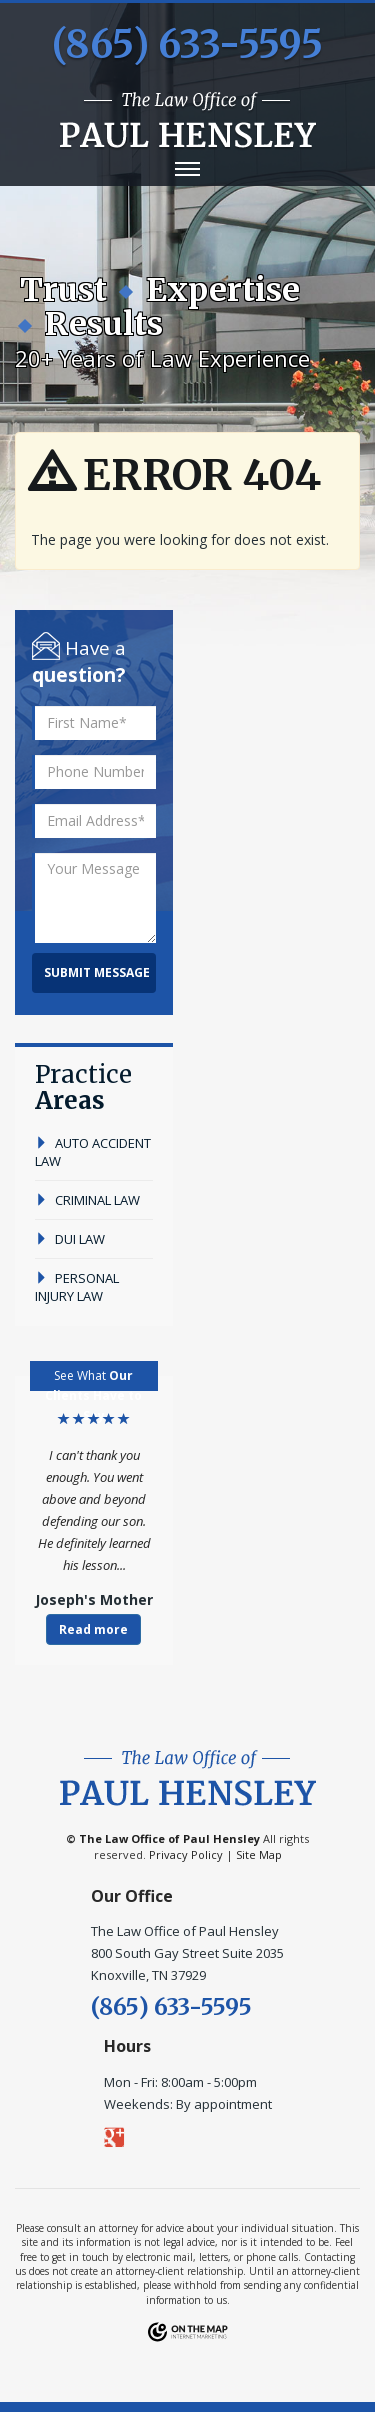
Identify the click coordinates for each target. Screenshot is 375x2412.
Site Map (259, 1854)
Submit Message (97, 972)
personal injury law (77, 1287)
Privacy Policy (186, 1854)
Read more (93, 1629)
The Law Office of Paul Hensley (169, 1838)
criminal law (87, 1200)
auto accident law (93, 1152)
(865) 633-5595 (187, 44)
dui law (70, 1239)
